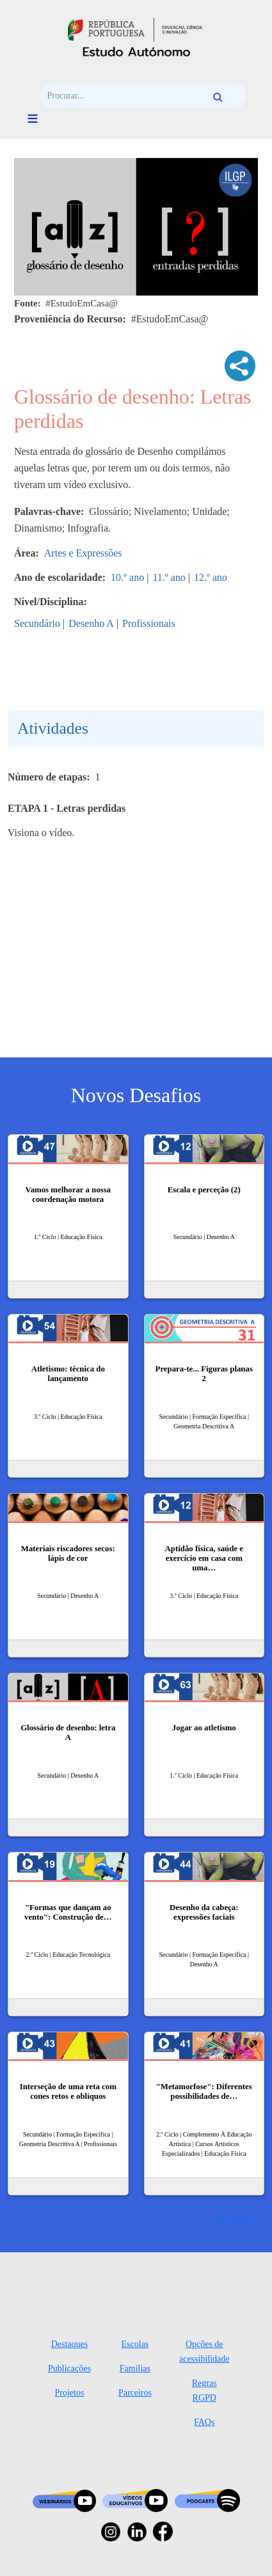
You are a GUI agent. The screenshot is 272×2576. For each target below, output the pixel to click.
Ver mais (231, 2218)
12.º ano (210, 577)
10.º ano (127, 577)
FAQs (204, 2422)
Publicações (69, 2368)
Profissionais (148, 623)
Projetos (69, 2393)
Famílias (135, 2368)
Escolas (135, 2344)
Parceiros (135, 2393)
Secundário (37, 623)
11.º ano (168, 577)
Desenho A (91, 623)
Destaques (69, 2344)
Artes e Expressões (83, 553)
